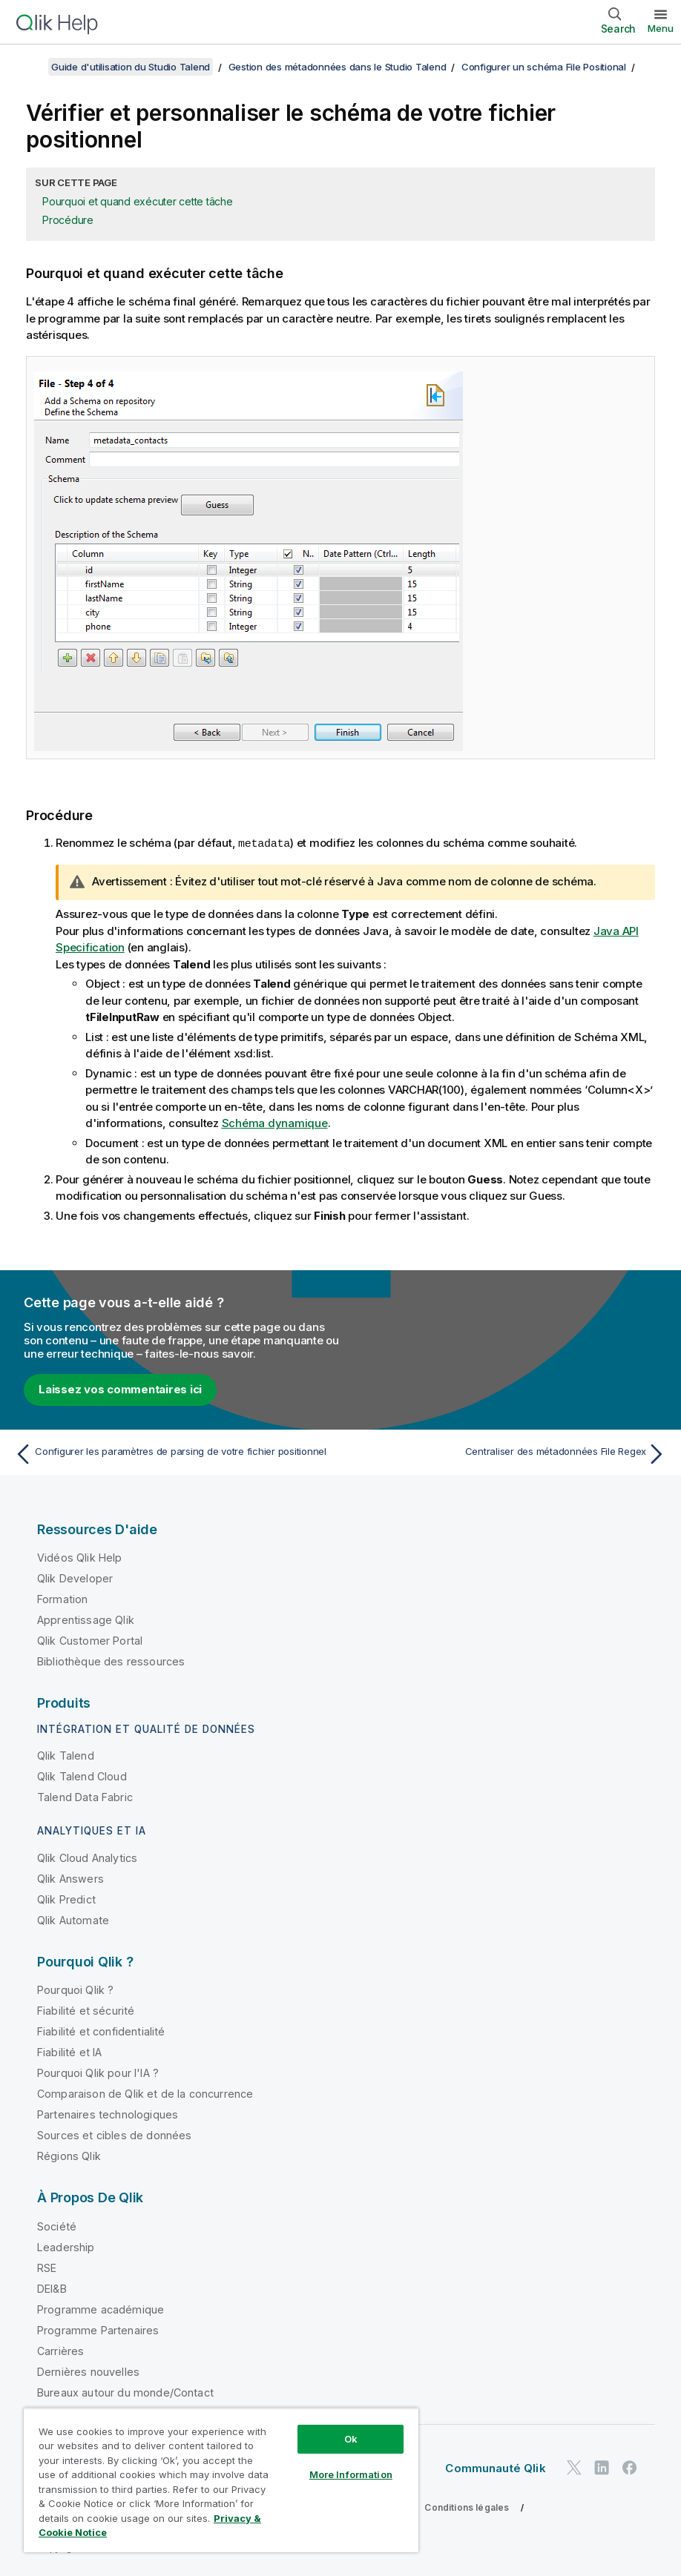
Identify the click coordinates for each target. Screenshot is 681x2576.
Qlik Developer (75, 1577)
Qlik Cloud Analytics (87, 1857)
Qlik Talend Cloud (82, 1775)
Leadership (66, 2246)
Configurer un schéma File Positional (543, 67)
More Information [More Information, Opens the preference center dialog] (350, 2474)
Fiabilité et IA (69, 2051)
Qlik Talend (65, 1754)
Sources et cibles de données (114, 2134)
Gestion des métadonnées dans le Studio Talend (337, 67)
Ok (351, 2439)
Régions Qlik (69, 2155)
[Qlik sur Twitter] (574, 2466)
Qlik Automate (73, 1919)
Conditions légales (466, 2506)
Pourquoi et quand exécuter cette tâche (137, 201)
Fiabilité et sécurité (85, 2010)
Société (56, 2225)
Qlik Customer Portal (89, 1640)
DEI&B (52, 2288)
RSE (46, 2267)
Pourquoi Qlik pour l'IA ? (98, 2072)
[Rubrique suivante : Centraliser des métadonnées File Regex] (508, 1453)
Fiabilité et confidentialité (101, 2030)
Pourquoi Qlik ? (75, 1989)
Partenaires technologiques (107, 2113)
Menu (661, 28)
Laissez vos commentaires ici (120, 1388)
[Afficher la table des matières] (30, 67)
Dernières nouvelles (88, 2371)
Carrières (60, 2350)
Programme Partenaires (98, 2329)
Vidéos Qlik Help (79, 1556)
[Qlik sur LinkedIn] (601, 2466)
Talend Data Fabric (85, 1796)
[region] (221, 2480)
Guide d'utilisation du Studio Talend (130, 67)
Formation (62, 1598)
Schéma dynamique (275, 1122)
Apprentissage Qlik (85, 1619)
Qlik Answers (70, 1878)
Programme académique (100, 2308)
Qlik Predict (66, 1898)
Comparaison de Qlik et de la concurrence (145, 2093)
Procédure (67, 220)
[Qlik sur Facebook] (630, 2466)
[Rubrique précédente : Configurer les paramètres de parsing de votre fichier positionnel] (172, 1453)
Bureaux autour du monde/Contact (125, 2391)
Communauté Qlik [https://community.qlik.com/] (495, 2467)
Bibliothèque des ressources (111, 1660)
